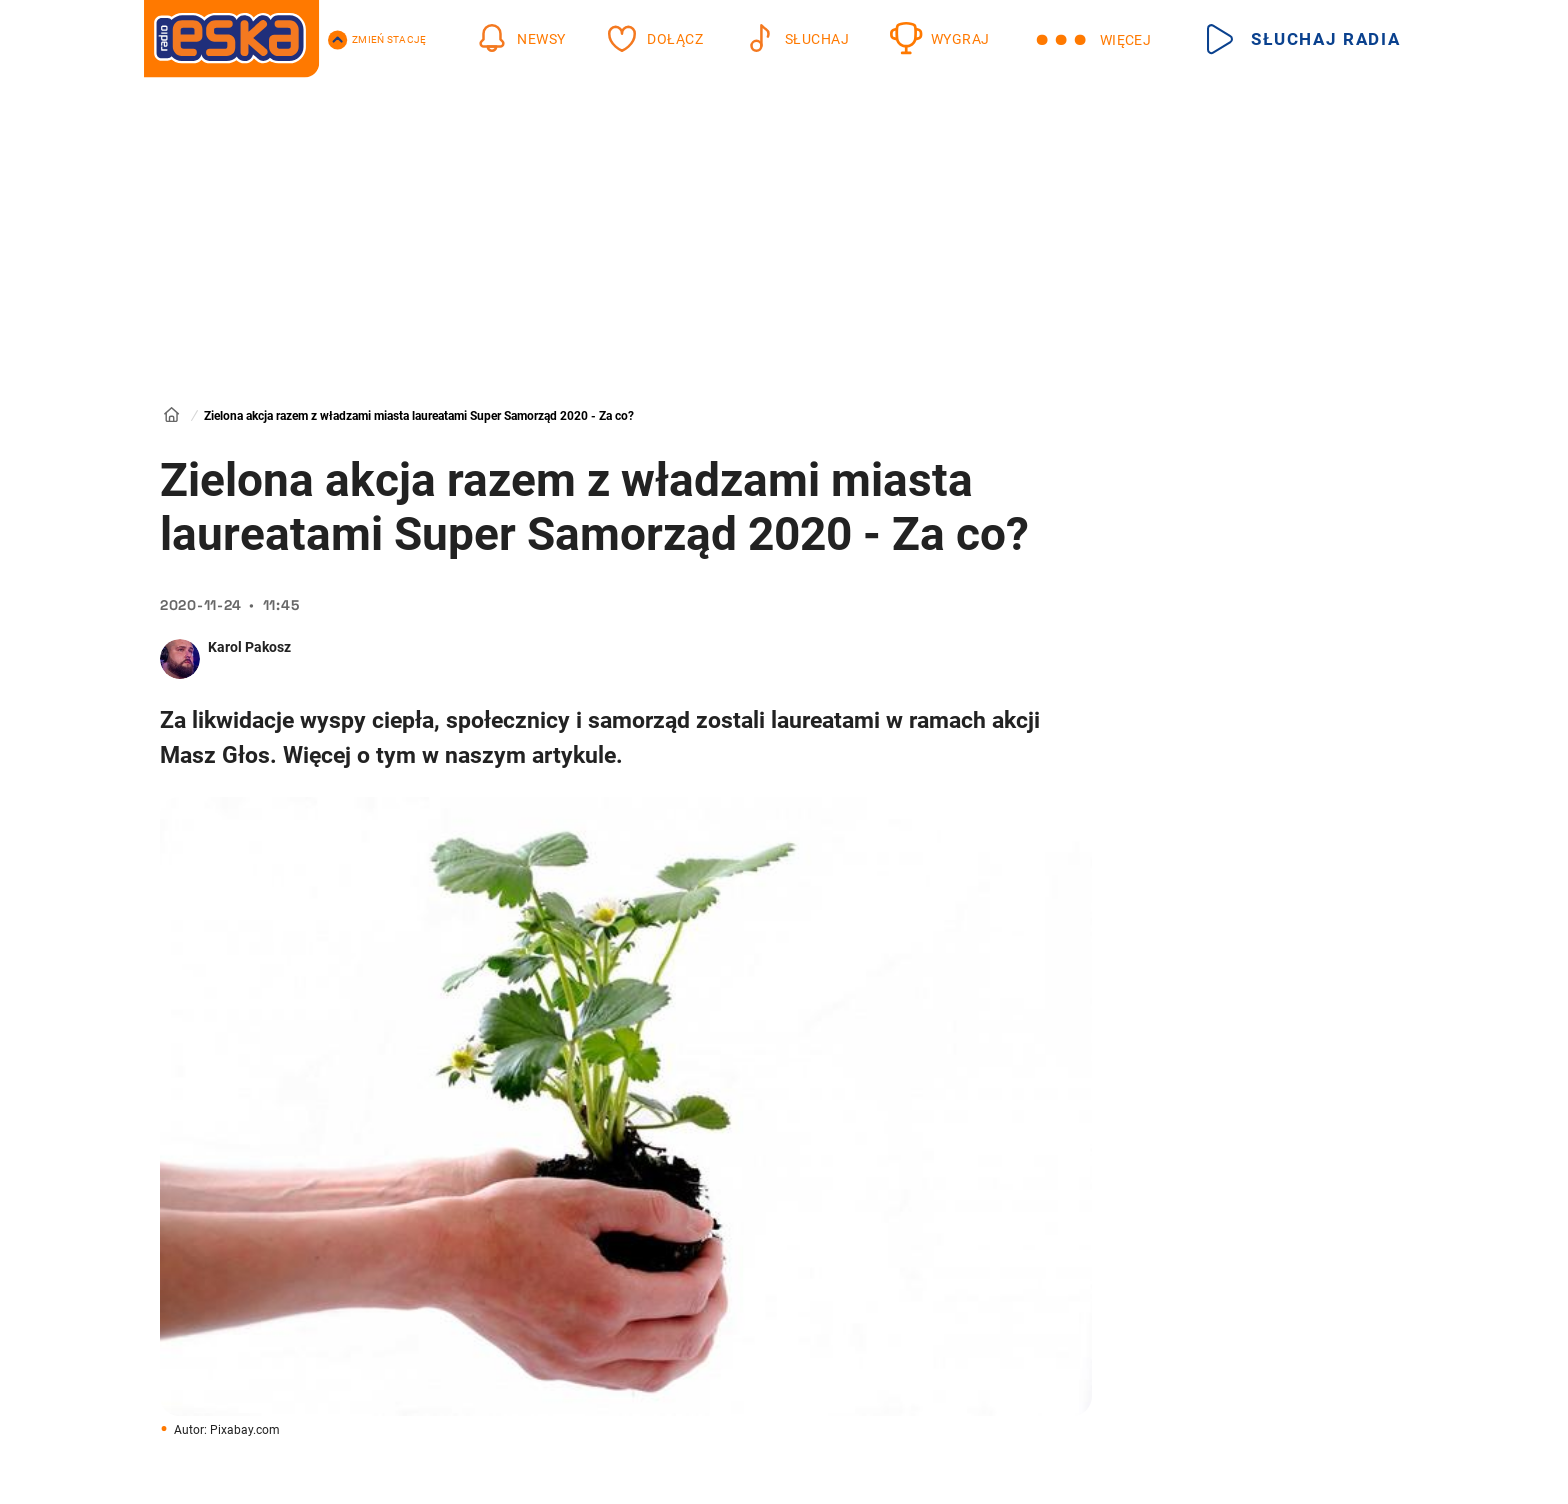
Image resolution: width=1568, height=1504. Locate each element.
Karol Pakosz (249, 647)
